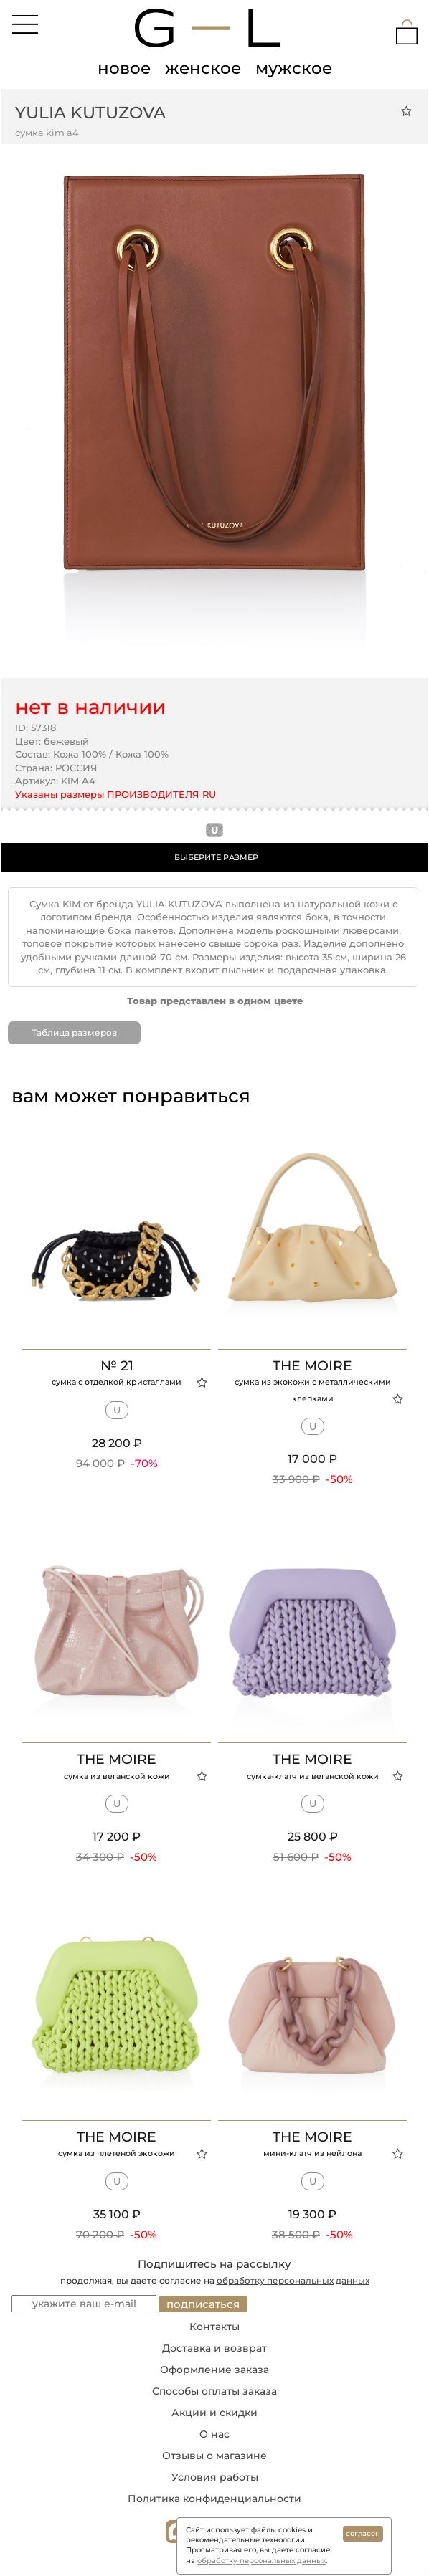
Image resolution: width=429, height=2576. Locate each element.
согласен (363, 2533)
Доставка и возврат (214, 2348)
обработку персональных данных (293, 2280)
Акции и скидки (214, 2412)
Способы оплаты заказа (214, 2391)
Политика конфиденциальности (214, 2498)
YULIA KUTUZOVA (90, 112)
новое (124, 68)
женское (203, 68)
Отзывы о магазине (214, 2455)
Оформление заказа (214, 2369)
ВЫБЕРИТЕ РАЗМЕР (216, 857)
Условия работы (214, 2477)
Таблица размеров (74, 1032)
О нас (214, 2434)
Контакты (214, 2326)
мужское (293, 68)
